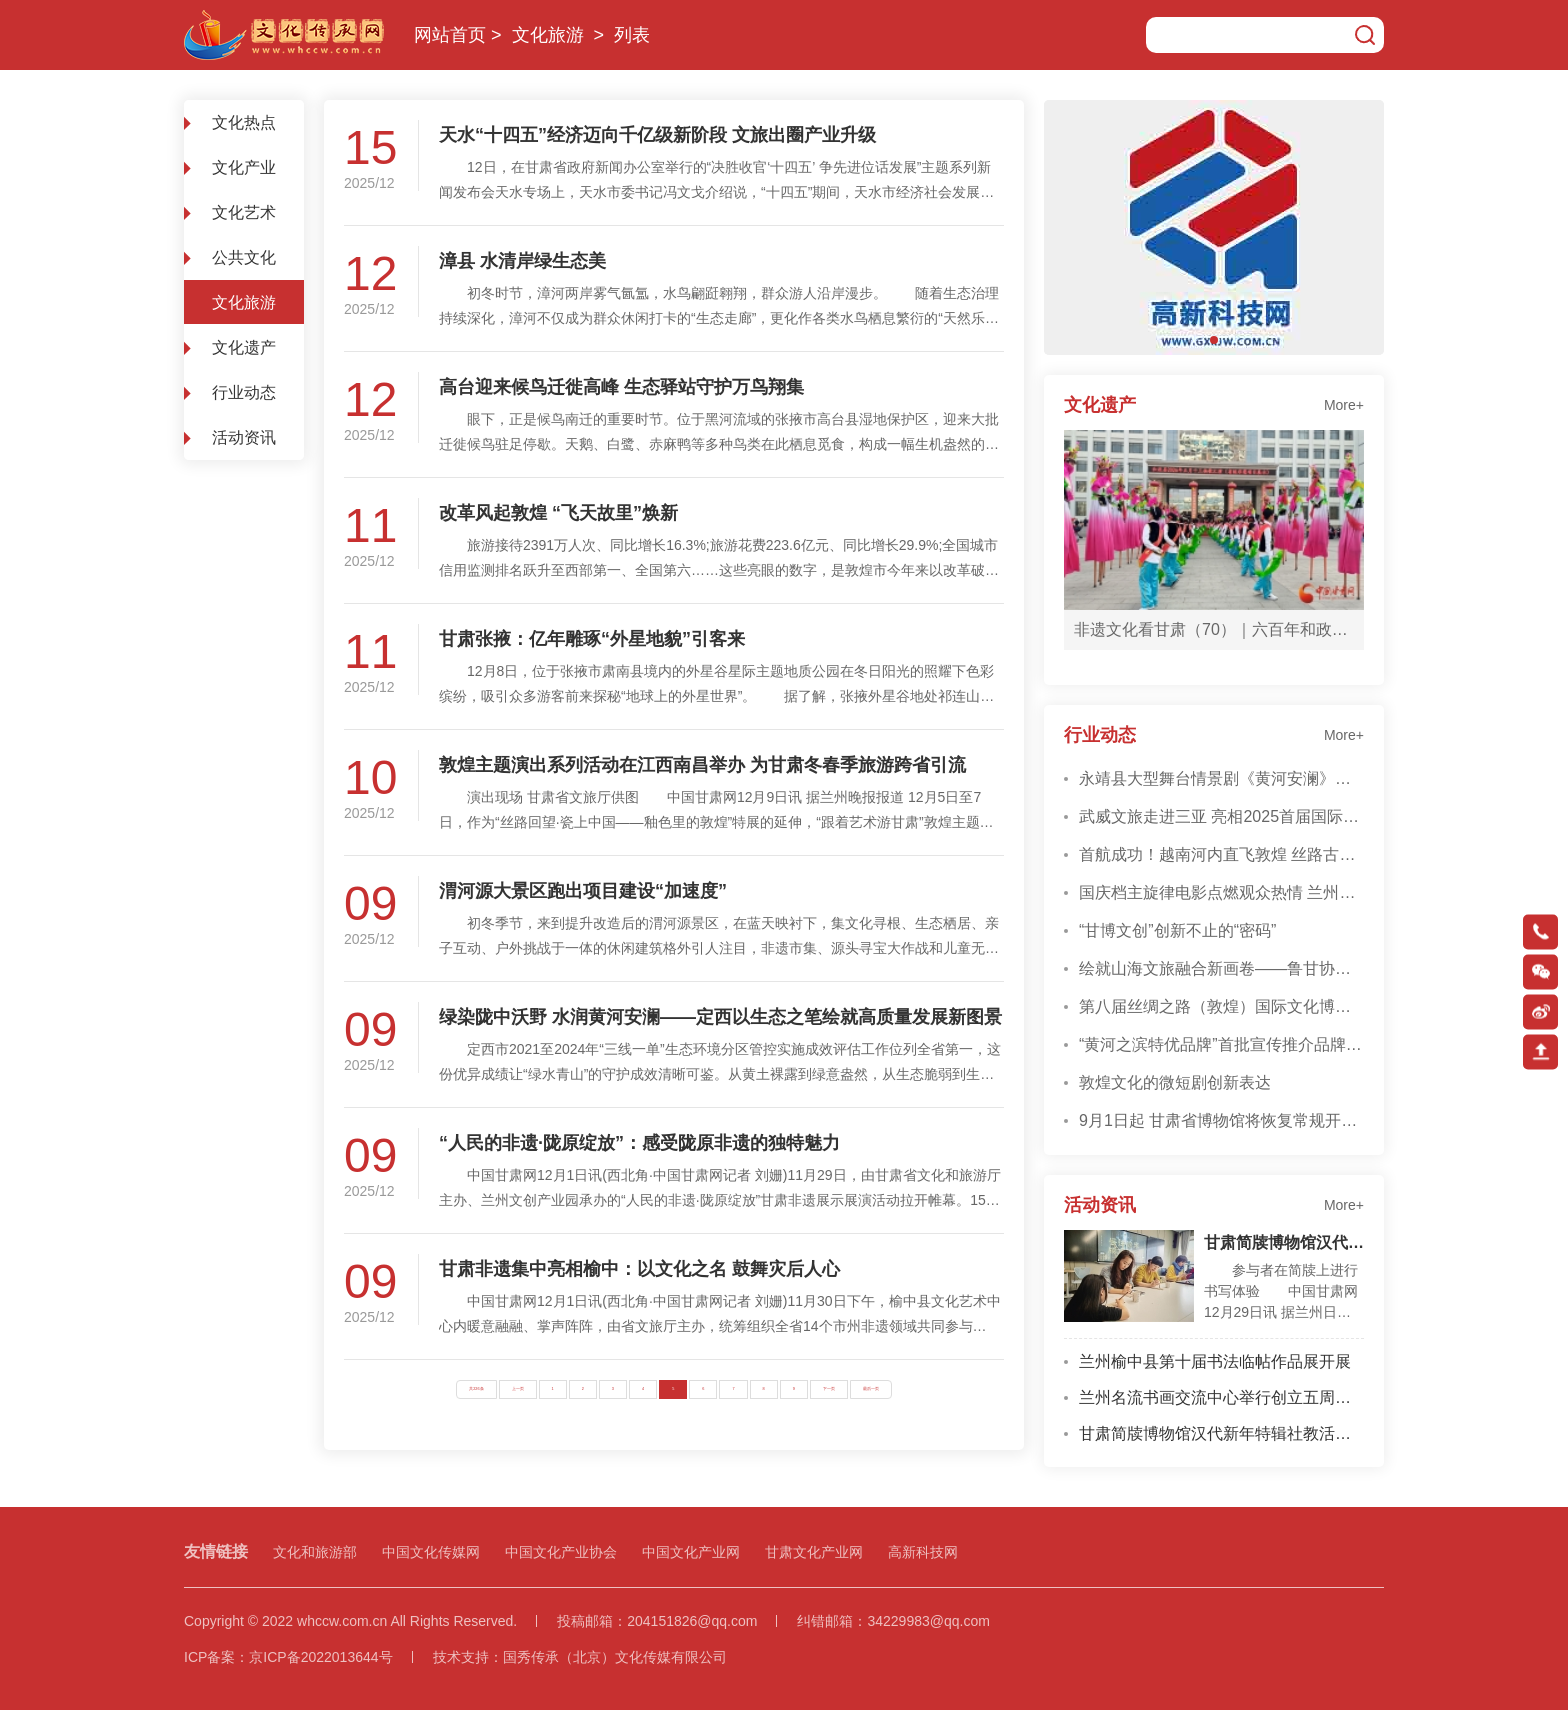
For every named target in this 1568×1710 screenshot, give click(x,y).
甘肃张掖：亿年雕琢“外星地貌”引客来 (592, 639)
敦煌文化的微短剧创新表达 (1175, 1082)
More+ (1344, 405)
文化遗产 (244, 347)
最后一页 (871, 1389)
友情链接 (216, 1551)
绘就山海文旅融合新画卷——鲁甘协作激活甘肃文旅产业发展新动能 (1221, 968)
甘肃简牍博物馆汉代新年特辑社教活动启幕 (1284, 1242)
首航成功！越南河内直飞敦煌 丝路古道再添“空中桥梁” (1221, 854)
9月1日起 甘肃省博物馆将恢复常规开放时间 (1221, 1120)
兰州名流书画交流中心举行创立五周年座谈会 (1221, 1397)
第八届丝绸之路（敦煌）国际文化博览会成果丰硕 (1221, 1006)
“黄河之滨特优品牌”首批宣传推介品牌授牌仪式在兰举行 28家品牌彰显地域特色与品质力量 (1221, 1044)
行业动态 (244, 392)
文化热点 (244, 122)
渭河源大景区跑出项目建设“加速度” (583, 891)
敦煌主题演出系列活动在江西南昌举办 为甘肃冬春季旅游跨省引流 (702, 765)
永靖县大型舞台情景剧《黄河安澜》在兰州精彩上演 (1221, 778)
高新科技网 (923, 1552)
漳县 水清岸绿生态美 (522, 261)
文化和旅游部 (315, 1552)
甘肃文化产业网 (814, 1552)
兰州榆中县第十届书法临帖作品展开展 (1215, 1361)
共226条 (476, 1389)
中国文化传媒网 (431, 1552)
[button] (1214, 340)
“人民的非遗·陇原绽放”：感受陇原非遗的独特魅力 (639, 1143)
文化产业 (244, 167)
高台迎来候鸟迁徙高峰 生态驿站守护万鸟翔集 (621, 387)
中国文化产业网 (691, 1552)
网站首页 (450, 35)
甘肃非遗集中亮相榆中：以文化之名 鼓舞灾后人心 (639, 1269)
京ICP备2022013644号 (320, 1657)
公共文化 (244, 257)
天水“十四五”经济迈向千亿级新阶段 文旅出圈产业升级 (657, 135)
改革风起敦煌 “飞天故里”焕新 (558, 513)
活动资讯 (244, 437)
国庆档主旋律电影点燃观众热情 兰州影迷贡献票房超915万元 (1221, 892)
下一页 (829, 1389)
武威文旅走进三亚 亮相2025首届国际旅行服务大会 (1221, 816)
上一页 (518, 1389)
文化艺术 (244, 212)
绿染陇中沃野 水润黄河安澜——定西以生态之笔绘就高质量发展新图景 (720, 1017)
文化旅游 (548, 35)
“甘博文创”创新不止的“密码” (1177, 930)
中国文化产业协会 (561, 1552)
